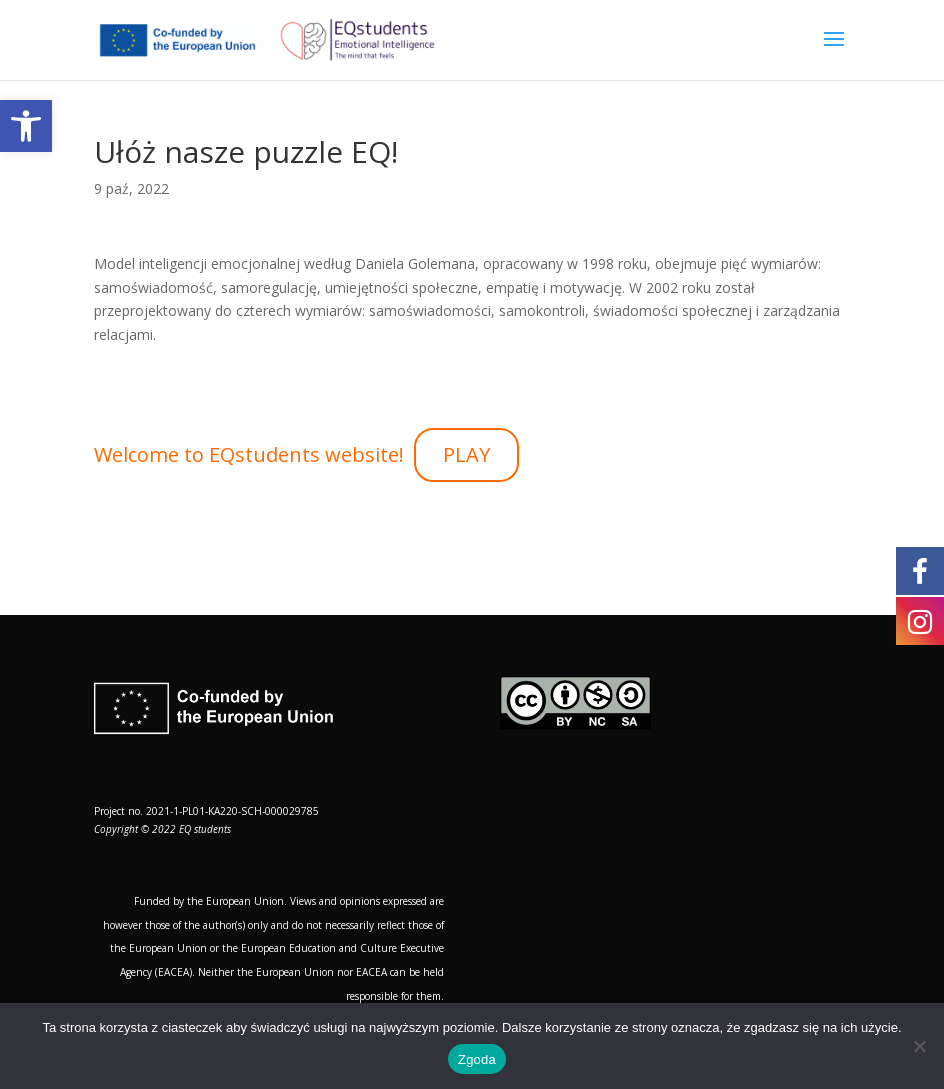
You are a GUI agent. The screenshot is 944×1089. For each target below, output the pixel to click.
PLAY (466, 454)
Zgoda (477, 1059)
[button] (26, 126)
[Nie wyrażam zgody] (919, 1046)
